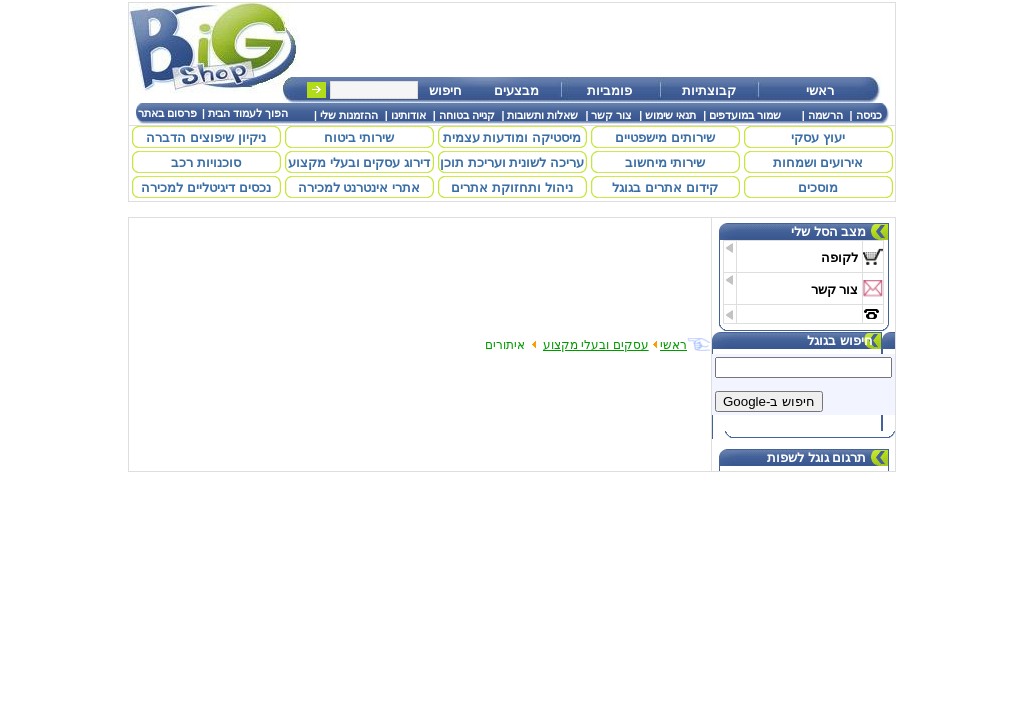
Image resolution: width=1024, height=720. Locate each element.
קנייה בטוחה (467, 115)
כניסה (869, 115)
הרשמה (825, 115)
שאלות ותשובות (542, 115)
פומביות (609, 90)
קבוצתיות (709, 90)
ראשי (820, 90)
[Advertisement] (606, 40)
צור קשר (611, 115)
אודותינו (408, 115)
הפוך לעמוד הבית (248, 113)
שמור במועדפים (745, 115)
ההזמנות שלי (349, 115)
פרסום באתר (167, 113)
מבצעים (516, 90)
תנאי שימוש (670, 115)
